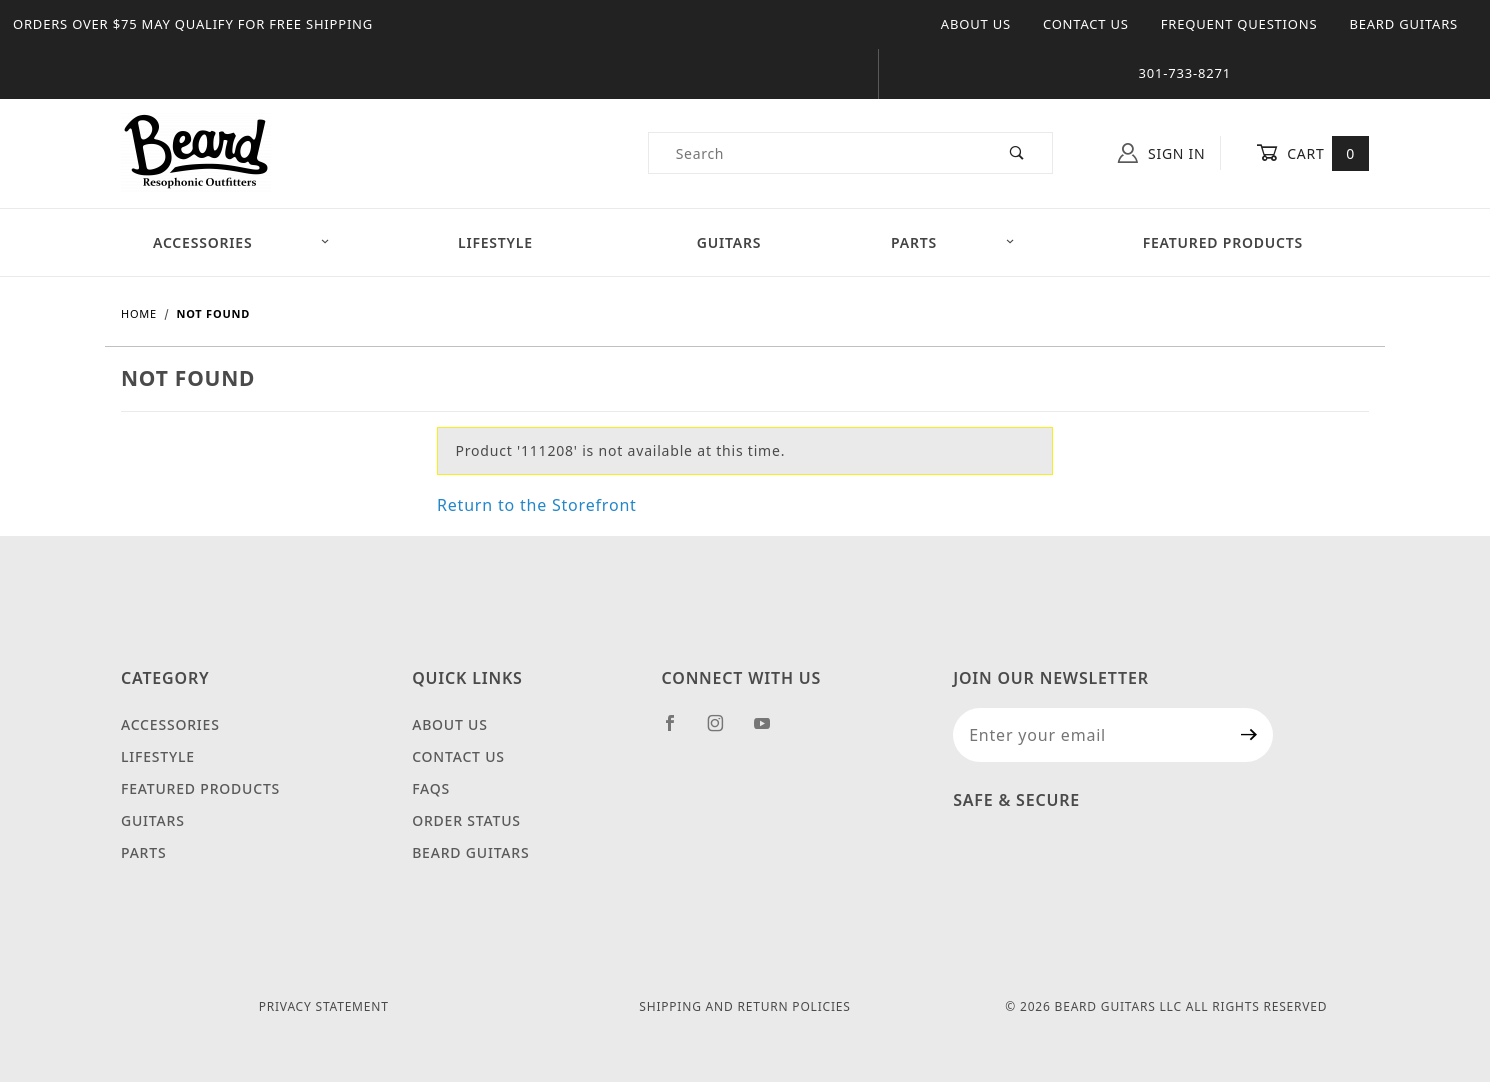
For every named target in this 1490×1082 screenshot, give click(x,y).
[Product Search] (816, 153)
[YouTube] (771, 731)
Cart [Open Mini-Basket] (1312, 153)
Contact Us (1086, 24)
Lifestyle (495, 242)
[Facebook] (678, 731)
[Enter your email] (1089, 735)
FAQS (431, 788)
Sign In (1161, 153)
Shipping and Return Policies (744, 1006)
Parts (953, 242)
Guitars (729, 242)
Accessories (242, 242)
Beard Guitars (1403, 24)
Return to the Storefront (537, 505)
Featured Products (1223, 242)
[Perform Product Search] (1017, 153)
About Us (976, 24)
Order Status (466, 820)
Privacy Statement (324, 1006)
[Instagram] (724, 731)
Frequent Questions (1239, 24)
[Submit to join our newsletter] (1249, 735)
